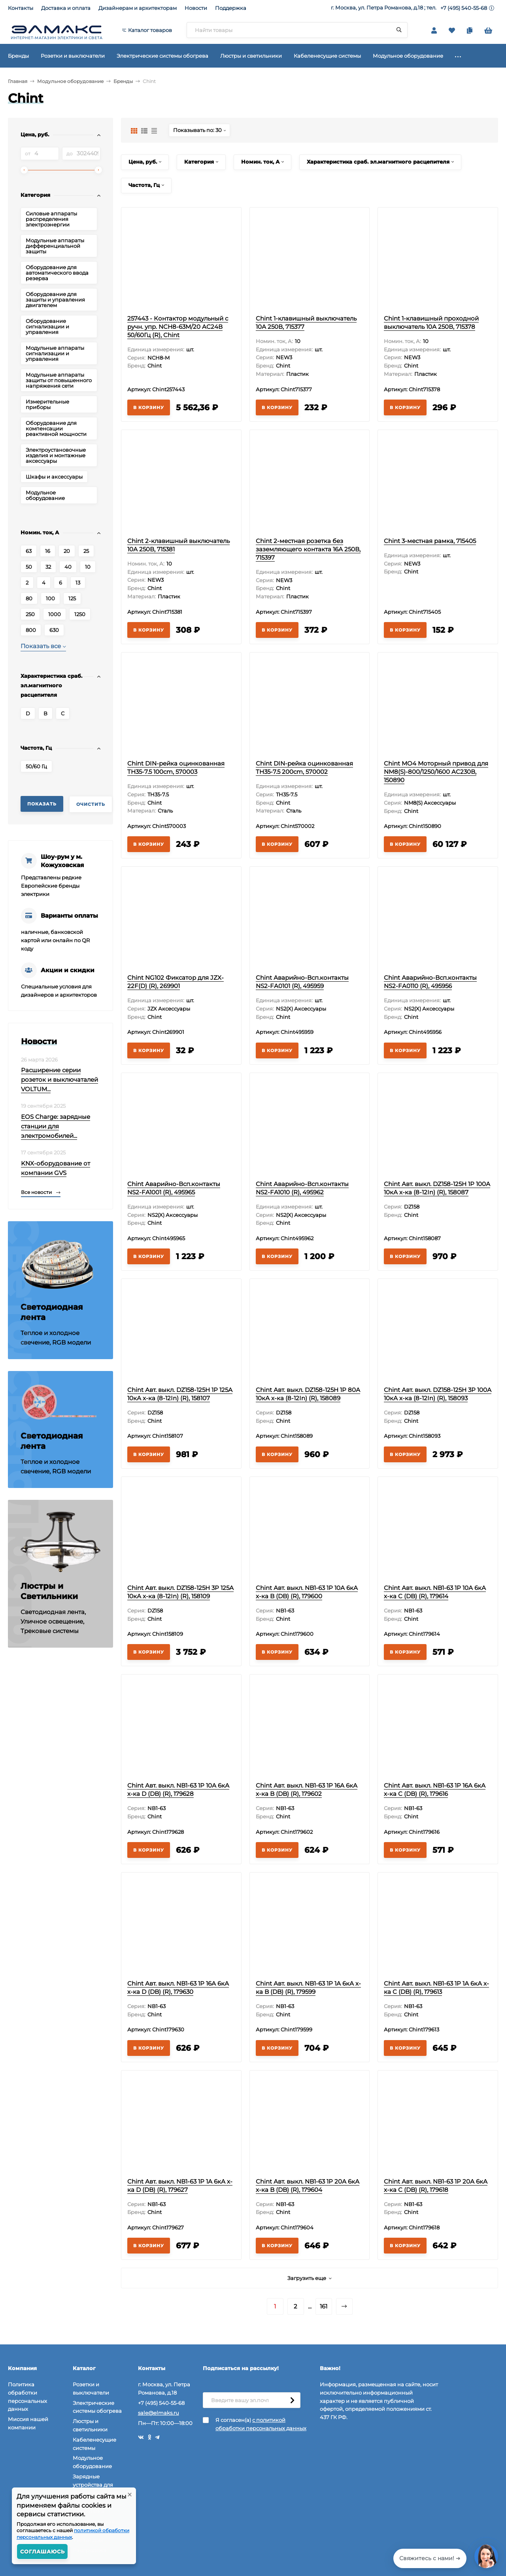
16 (47, 551)
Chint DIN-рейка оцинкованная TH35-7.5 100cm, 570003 (176, 767)
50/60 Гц (36, 766)
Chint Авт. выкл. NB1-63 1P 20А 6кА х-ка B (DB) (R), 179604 (307, 2185)
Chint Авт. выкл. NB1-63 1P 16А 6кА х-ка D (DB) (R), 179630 (178, 1987)
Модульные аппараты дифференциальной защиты (55, 246)
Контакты (20, 8)
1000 (54, 614)
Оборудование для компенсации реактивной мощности (56, 428)
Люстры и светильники (90, 2425)
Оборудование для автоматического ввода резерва (57, 272)
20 (67, 551)
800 (31, 630)
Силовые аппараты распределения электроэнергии (51, 219)
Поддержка (230, 8)
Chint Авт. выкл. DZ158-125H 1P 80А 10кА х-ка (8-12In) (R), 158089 (308, 1394)
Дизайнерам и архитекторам (137, 8)
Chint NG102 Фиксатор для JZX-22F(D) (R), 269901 (175, 982)
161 (323, 2306)
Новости (196, 8)
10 (88, 567)
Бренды (123, 81)
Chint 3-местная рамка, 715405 (430, 541)
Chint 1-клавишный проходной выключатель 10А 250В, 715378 (431, 322)
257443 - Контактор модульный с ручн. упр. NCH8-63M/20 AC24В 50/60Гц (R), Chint (177, 327)
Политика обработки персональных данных (27, 2396)
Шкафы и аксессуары (54, 476)
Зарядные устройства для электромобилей (95, 2484)
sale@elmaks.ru (158, 2413)
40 (68, 567)
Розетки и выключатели (91, 2388)
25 (86, 551)
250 (30, 614)
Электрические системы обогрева (97, 2407)
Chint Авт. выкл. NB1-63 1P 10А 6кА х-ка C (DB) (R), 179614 (435, 1592)
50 (29, 567)
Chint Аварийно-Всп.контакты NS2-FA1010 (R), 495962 (302, 1188)
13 (78, 582)
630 (54, 630)
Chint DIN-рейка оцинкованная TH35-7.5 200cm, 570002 (304, 767)
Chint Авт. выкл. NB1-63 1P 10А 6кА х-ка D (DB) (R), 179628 (178, 1789)
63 (29, 551)
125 (72, 598)
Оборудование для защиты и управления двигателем (55, 299)
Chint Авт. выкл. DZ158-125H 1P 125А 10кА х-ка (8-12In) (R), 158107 (179, 1394)
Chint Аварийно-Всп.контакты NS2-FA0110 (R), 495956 (430, 982)
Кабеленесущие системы (94, 2443)
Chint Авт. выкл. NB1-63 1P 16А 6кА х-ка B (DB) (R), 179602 (306, 1789)
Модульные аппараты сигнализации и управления (55, 353)
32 (48, 567)
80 (29, 598)
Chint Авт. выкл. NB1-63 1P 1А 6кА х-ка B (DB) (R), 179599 (308, 1987)
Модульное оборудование (70, 81)
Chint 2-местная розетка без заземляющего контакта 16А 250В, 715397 (308, 549)
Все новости (40, 1192)
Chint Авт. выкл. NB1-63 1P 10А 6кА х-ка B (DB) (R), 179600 (307, 1592)
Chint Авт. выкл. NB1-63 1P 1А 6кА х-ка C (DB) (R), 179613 (436, 1987)
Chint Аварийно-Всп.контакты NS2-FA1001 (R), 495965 (173, 1188)
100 (50, 598)
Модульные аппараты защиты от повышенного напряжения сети (59, 380)
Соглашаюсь (42, 2551)
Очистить (90, 804)
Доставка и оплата (66, 8)
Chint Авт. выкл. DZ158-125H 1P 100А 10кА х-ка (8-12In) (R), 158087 (437, 1188)
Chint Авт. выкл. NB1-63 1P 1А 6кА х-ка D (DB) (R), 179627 (179, 2185)
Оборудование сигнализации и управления (47, 326)
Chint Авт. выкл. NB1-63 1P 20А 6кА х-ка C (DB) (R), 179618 (435, 2185)
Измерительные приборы (47, 404)
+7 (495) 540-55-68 (463, 8)
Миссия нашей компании (28, 2423)
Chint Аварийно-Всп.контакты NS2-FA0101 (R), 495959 (302, 982)
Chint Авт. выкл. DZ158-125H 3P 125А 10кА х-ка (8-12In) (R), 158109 (180, 1592)
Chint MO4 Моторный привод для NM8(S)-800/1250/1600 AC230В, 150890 (436, 772)
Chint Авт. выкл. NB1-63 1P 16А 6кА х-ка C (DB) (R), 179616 (434, 1789)
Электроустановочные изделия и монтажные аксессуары (56, 455)
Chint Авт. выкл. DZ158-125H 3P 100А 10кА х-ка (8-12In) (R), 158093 (437, 1394)
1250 (79, 614)
